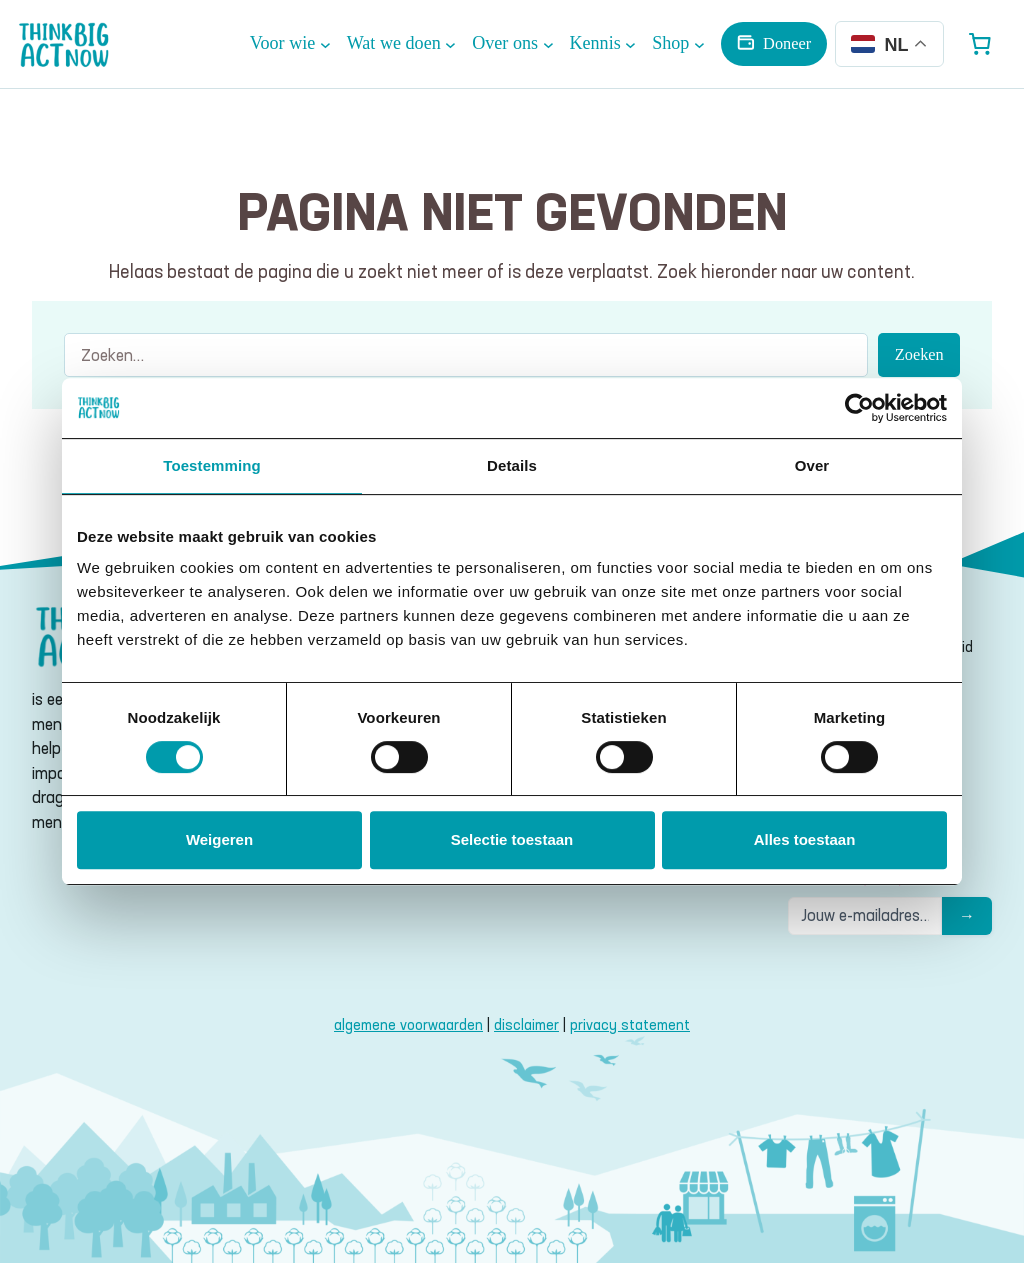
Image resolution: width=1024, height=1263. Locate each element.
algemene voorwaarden (408, 1025)
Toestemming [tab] (212, 465)
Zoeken (919, 354)
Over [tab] (812, 465)
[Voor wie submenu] (290, 43)
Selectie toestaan (512, 839)
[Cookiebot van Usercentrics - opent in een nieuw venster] (859, 408)
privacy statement (630, 1025)
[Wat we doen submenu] (401, 43)
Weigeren (219, 839)
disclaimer (526, 1025)
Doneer (787, 43)
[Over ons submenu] (512, 43)
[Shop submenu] (678, 43)
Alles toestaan (805, 839)
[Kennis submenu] (602, 43)
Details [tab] (512, 465)
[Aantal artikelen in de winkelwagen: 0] (980, 44)
